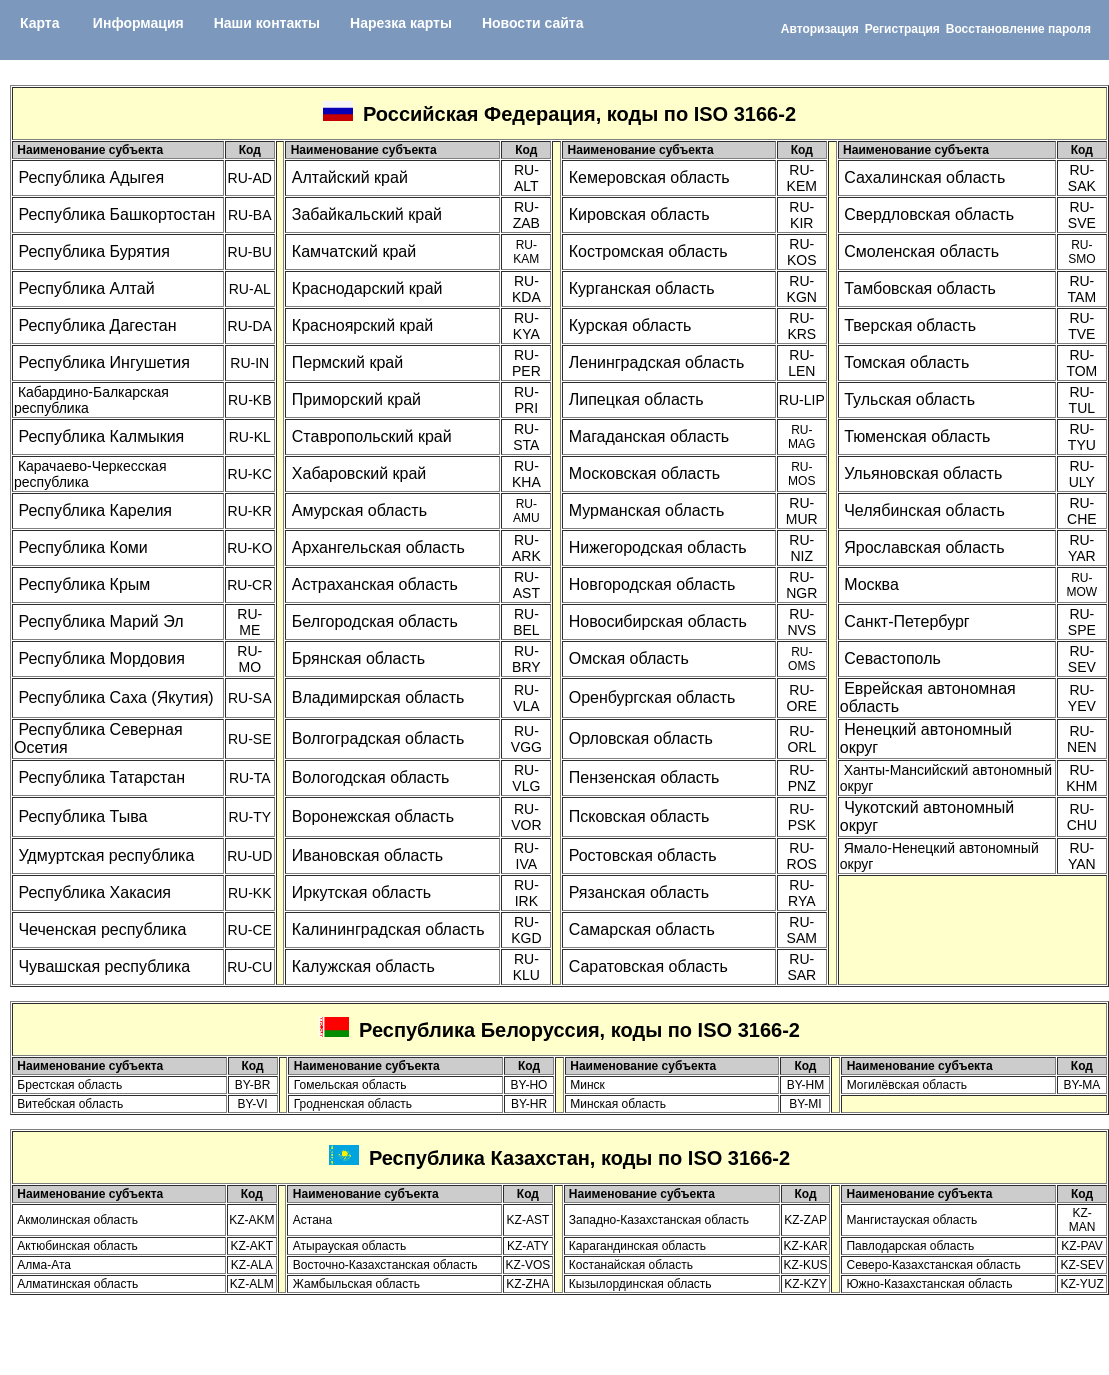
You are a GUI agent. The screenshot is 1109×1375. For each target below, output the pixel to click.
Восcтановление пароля (1018, 29)
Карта (40, 23)
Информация (138, 23)
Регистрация (902, 29)
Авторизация (820, 29)
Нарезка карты (401, 23)
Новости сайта (533, 23)
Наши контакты (267, 23)
